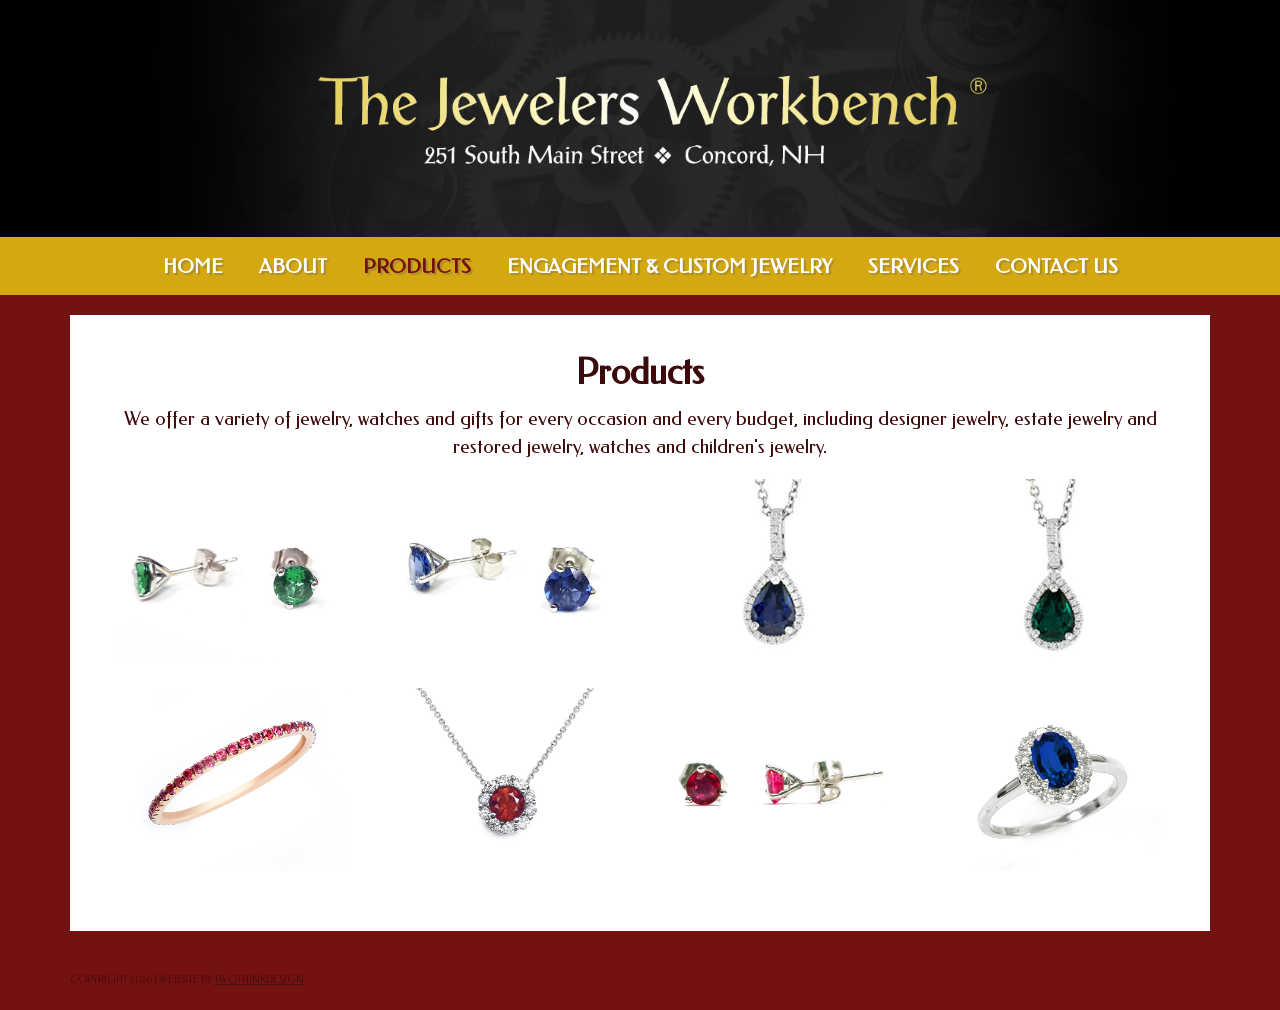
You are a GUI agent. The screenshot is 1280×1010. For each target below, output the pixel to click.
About (293, 266)
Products (417, 266)
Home (193, 266)
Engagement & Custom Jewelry (669, 266)
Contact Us (1056, 266)
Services (913, 266)
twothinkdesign (259, 980)
